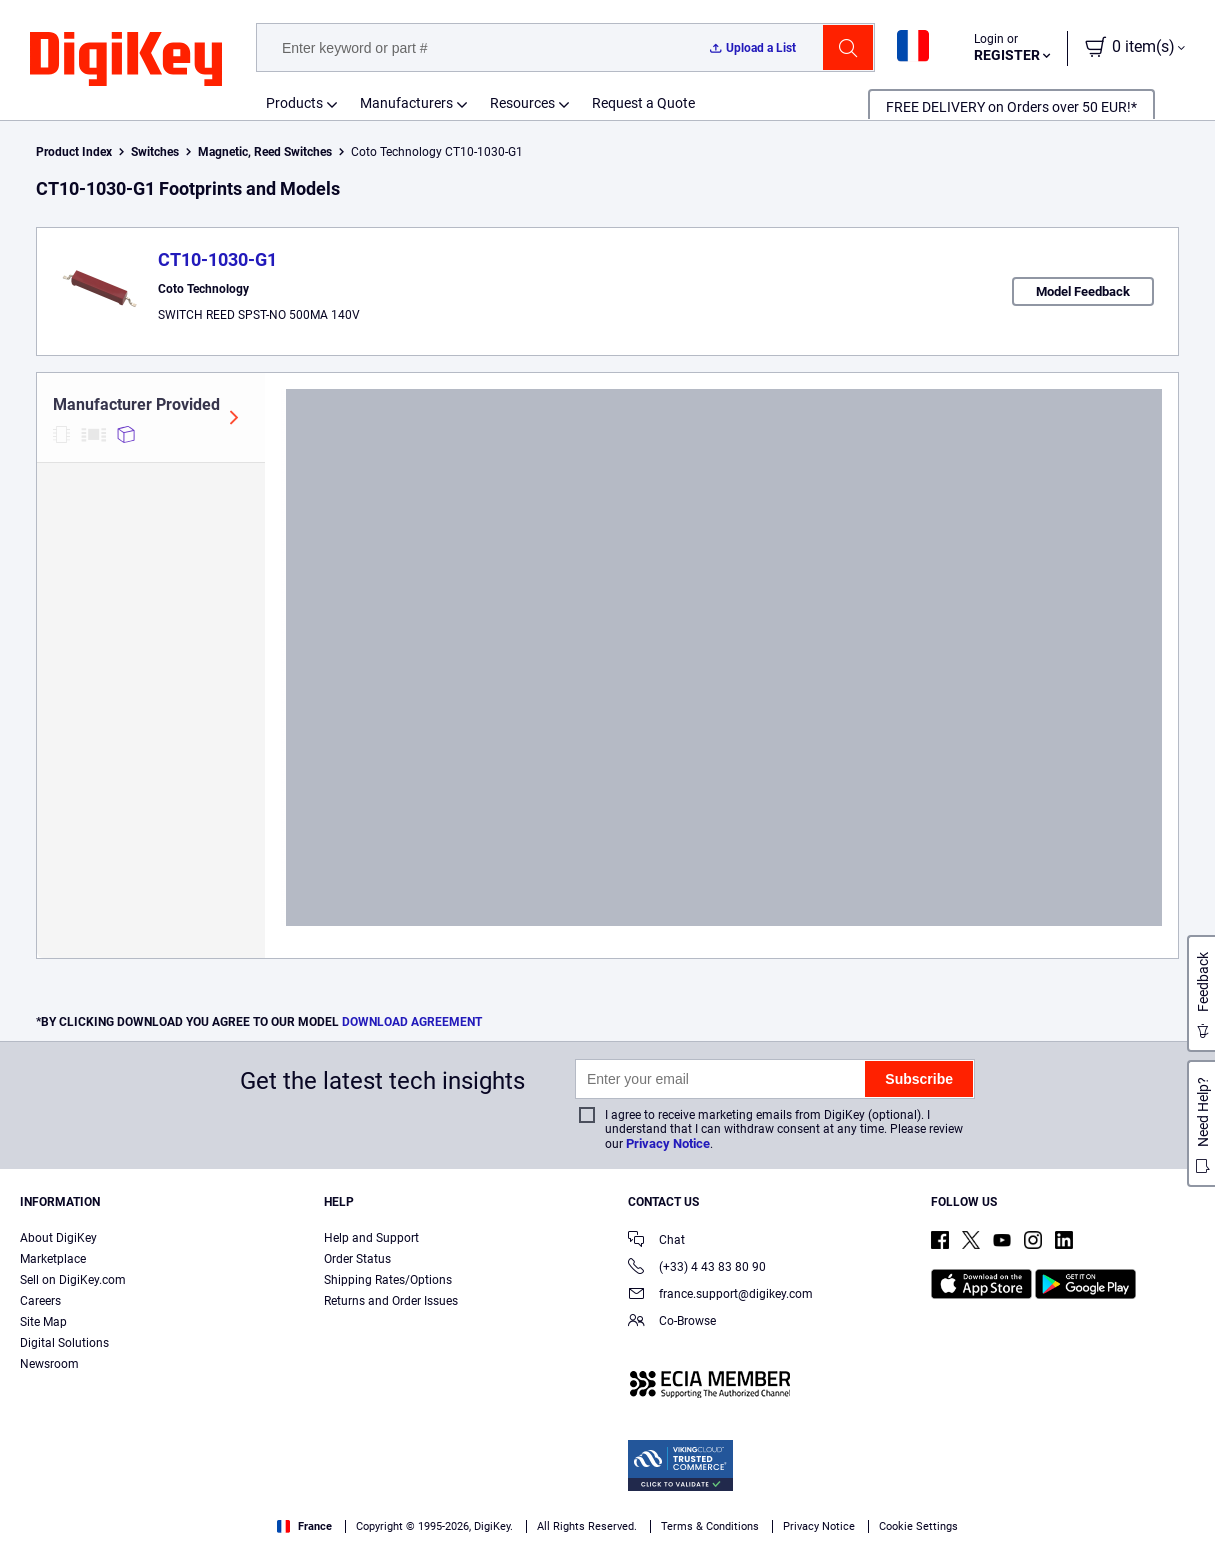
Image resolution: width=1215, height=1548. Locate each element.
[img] (126, 60)
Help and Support (371, 1238)
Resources (522, 103)
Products (294, 103)
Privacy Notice (668, 1143)
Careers (40, 1301)
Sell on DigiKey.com (73, 1280)
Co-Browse (672, 1322)
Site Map (43, 1322)
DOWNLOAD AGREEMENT (412, 1022)
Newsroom (49, 1364)
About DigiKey (58, 1238)
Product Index (74, 152)
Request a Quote (643, 103)
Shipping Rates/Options (388, 1280)
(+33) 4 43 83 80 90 (697, 1268)
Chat (656, 1241)
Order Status (357, 1259)
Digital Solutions (64, 1343)
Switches (155, 152)
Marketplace (53, 1259)
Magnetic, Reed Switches (265, 152)
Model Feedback (1083, 291)
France (304, 1526)
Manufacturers (406, 103)
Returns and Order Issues (391, 1301)
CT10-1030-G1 (217, 259)
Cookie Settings (918, 1526)
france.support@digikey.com (720, 1295)
